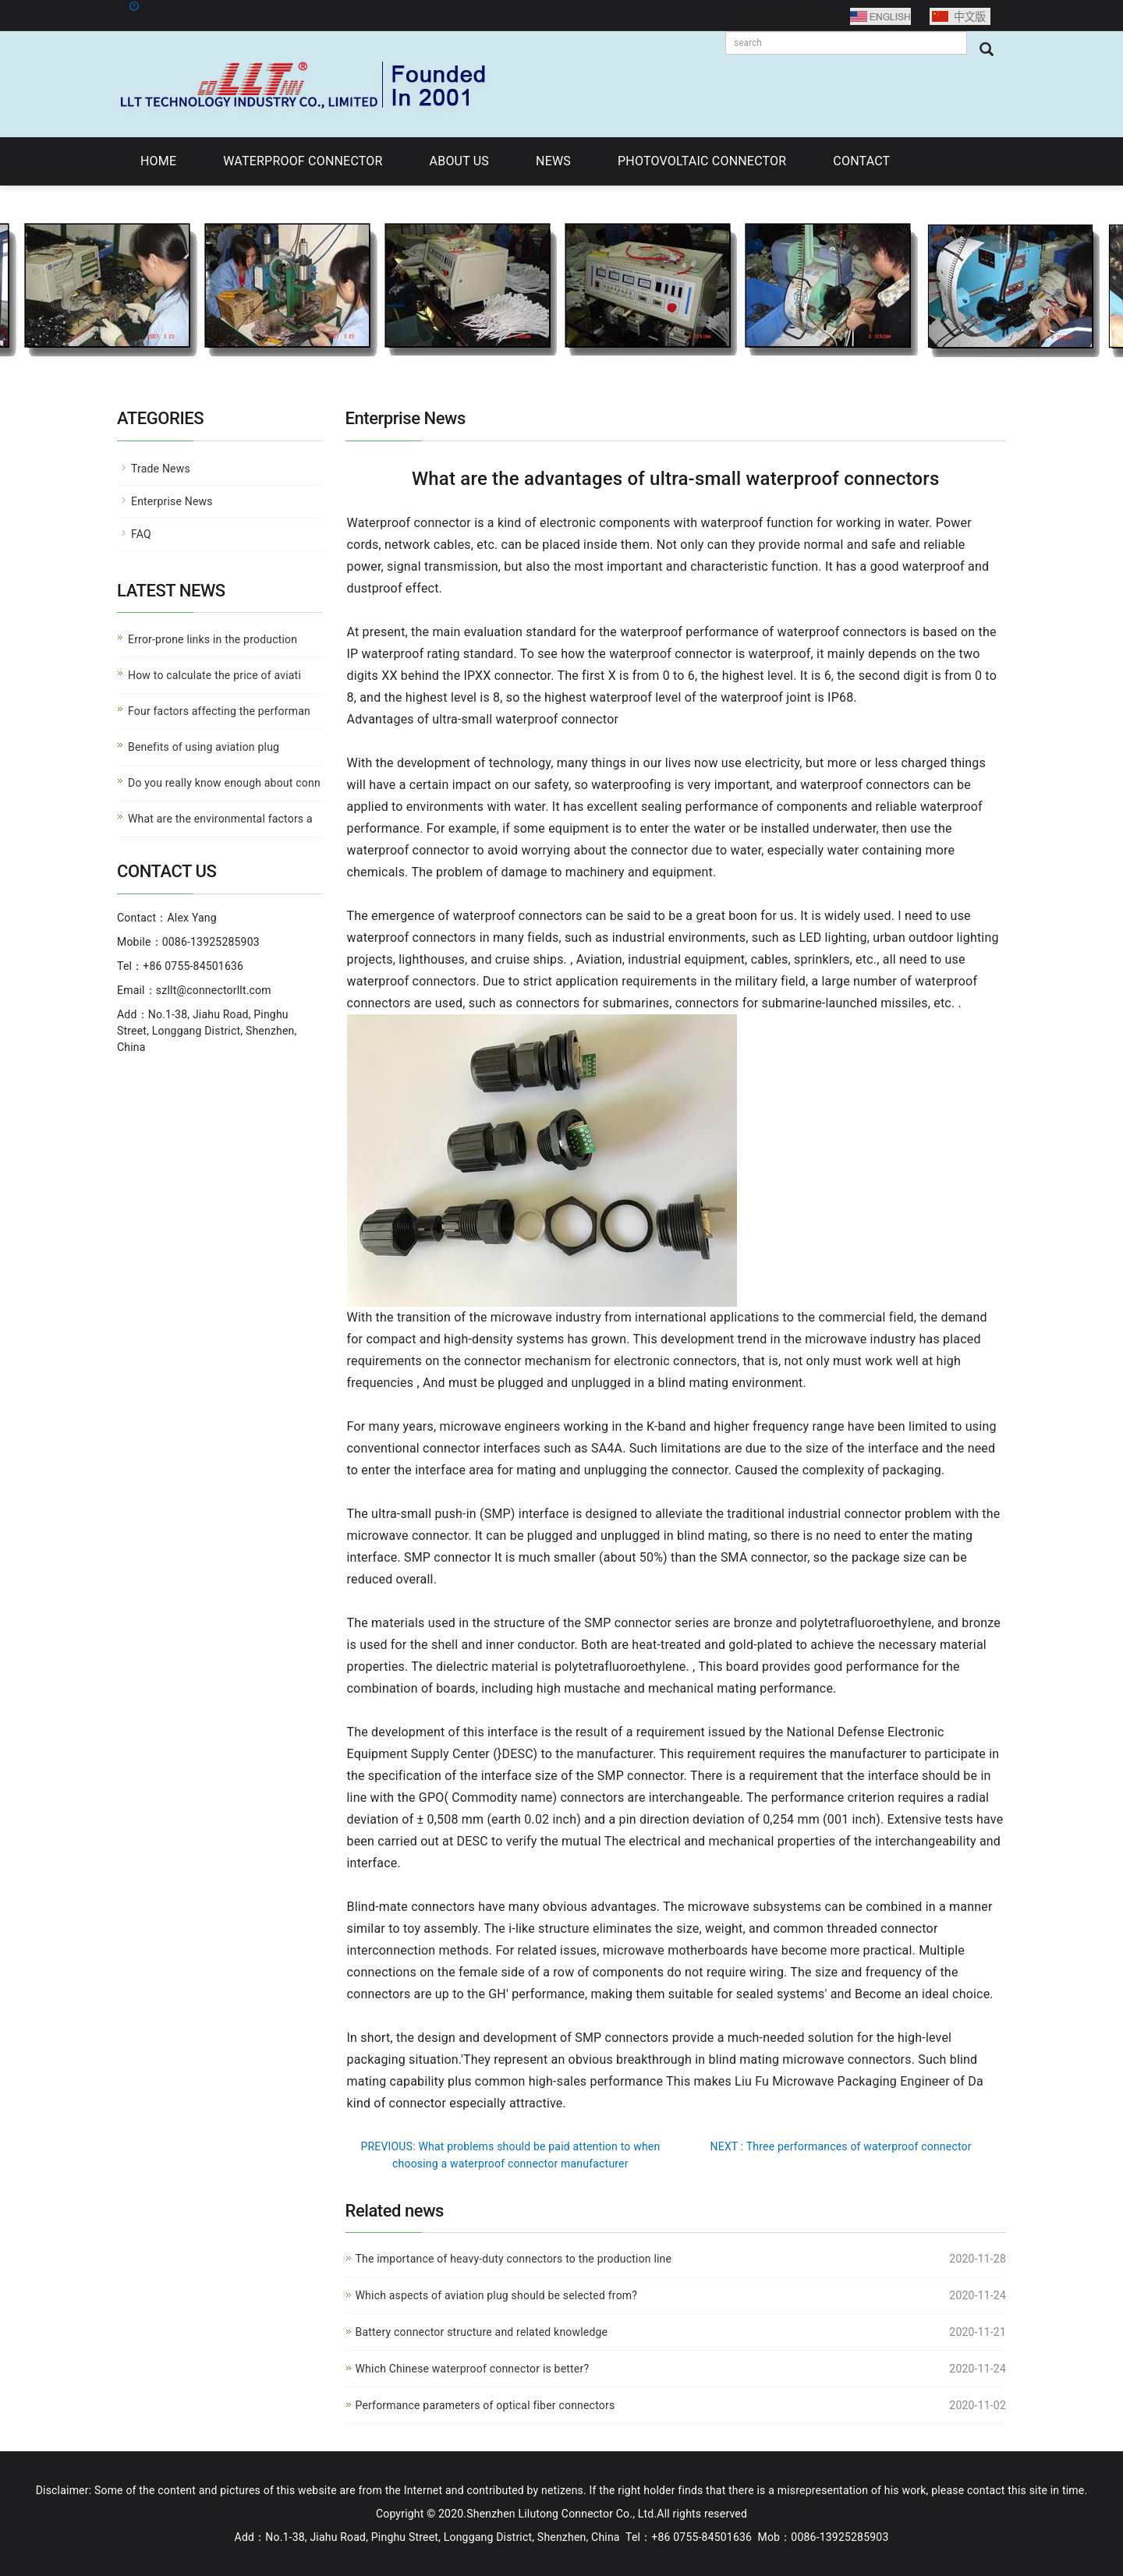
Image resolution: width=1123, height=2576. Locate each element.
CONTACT (861, 161)
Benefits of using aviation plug (203, 747)
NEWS (553, 161)
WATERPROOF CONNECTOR (302, 161)
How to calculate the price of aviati (214, 675)
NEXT (841, 2146)
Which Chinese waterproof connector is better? (473, 2368)
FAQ (141, 534)
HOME (158, 161)
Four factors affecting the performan (219, 711)
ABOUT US (459, 161)
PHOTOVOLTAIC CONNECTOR (702, 161)
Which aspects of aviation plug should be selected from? (497, 2295)
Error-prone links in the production (212, 639)
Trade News (160, 468)
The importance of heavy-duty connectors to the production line (514, 2258)
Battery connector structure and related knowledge (482, 2332)
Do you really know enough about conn (224, 783)
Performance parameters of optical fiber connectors (485, 2405)
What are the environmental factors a (220, 818)
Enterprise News (172, 501)
